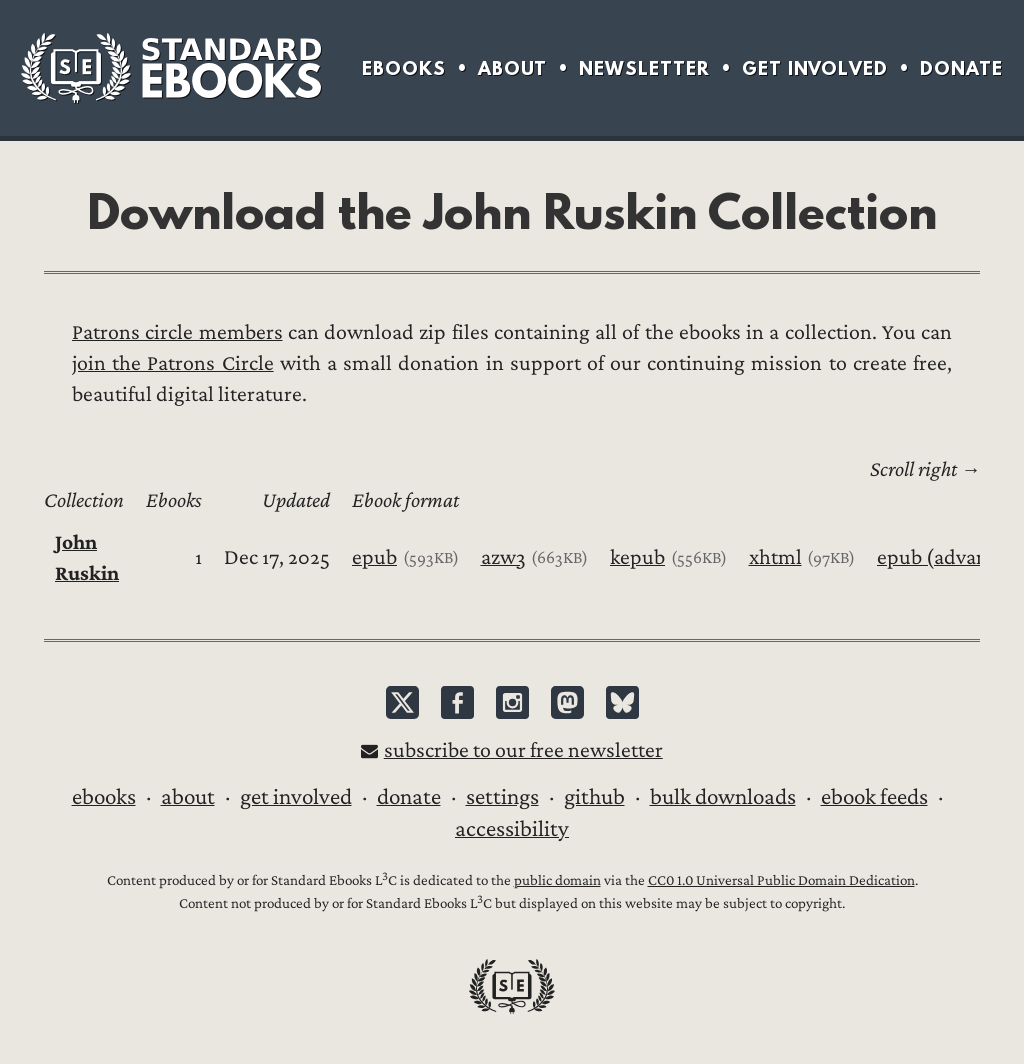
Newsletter (644, 68)
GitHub (594, 797)
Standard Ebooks (171, 68)
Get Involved (815, 68)
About (512, 68)
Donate (961, 68)
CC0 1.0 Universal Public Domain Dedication (781, 880)
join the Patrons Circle (173, 363)
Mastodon (567, 702)
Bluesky (622, 702)
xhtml (775, 557)
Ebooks (404, 68)
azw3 (503, 557)
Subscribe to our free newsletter (523, 750)
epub (374, 557)
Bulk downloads (723, 797)
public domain (557, 880)
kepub (637, 557)
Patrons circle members (177, 332)
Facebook (457, 702)
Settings (502, 797)
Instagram (512, 702)
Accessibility (512, 829)
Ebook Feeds (874, 797)
